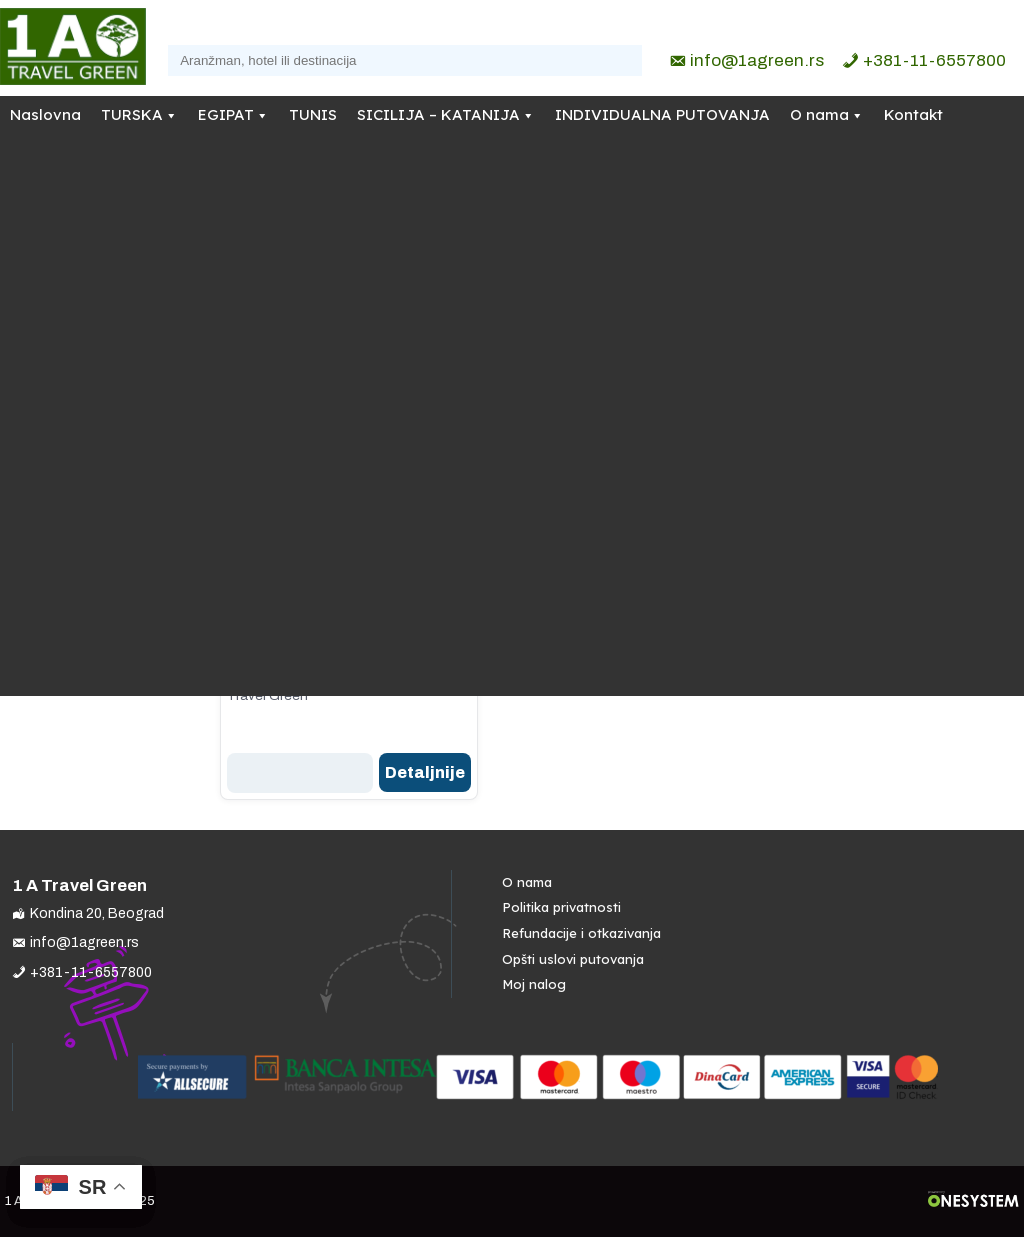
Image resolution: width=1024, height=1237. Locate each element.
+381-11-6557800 (934, 60)
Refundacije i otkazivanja (581, 933)
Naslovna (45, 114)
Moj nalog (534, 984)
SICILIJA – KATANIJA (438, 114)
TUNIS (313, 114)
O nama (819, 114)
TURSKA (132, 114)
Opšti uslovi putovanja (573, 959)
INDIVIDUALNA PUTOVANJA (662, 114)
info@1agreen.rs (757, 60)
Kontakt (913, 114)
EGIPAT (226, 114)
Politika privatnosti (561, 907)
